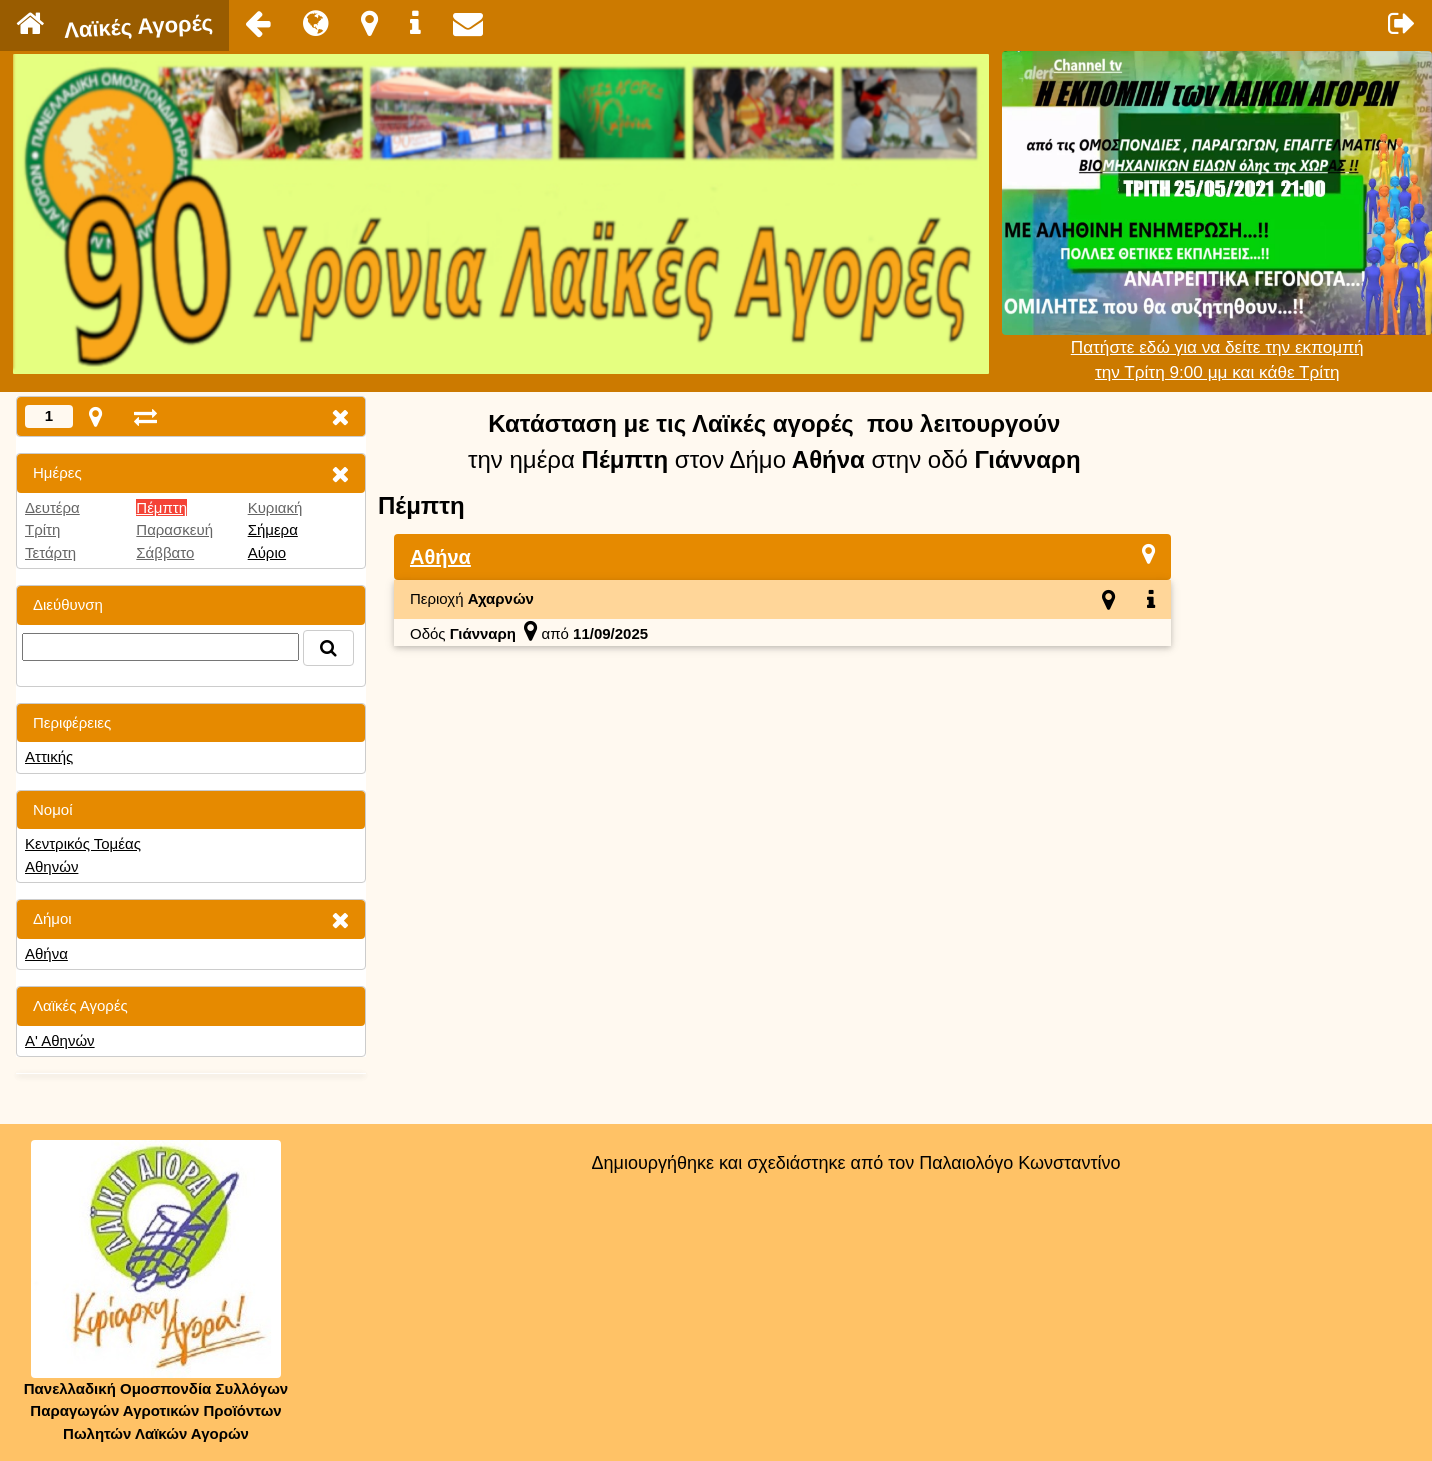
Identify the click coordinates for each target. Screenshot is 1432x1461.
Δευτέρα (52, 507)
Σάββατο (165, 552)
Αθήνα (46, 953)
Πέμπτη (161, 507)
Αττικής (49, 756)
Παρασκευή (174, 529)
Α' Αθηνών (60, 1040)
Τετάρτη (50, 552)
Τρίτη (42, 529)
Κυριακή (275, 507)
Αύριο (267, 552)
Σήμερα (273, 529)
